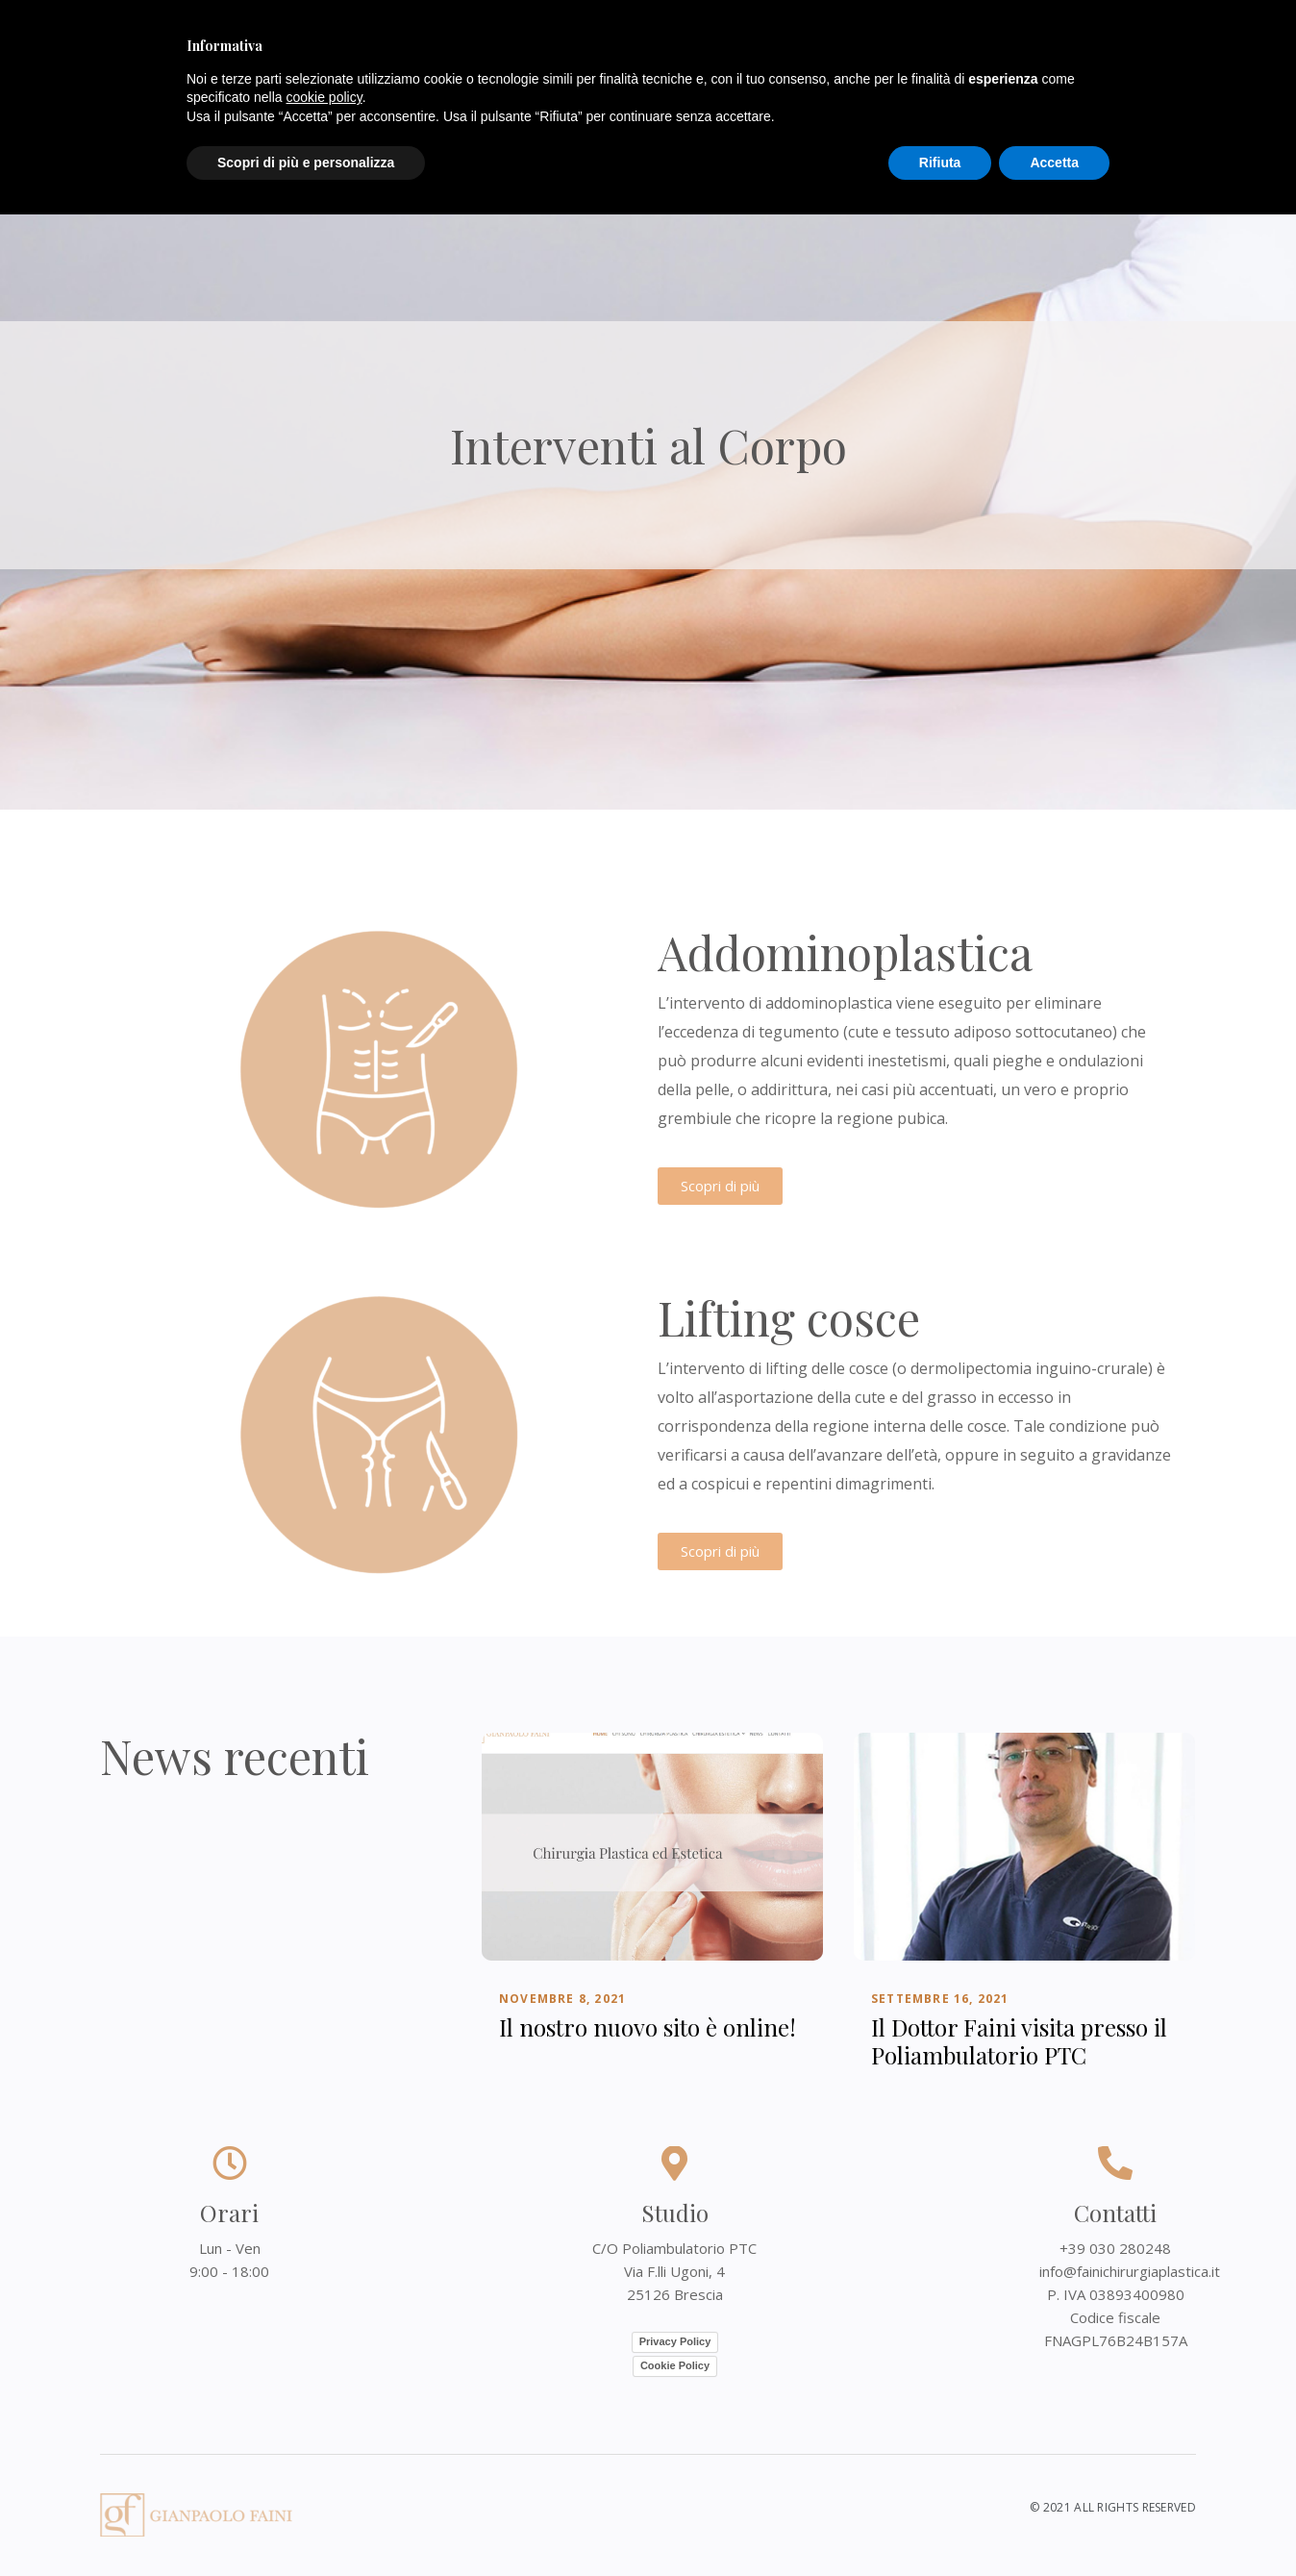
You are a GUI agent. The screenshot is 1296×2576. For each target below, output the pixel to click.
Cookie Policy (675, 2365)
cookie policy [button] (324, 97)
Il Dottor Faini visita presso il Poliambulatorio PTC (1019, 2042)
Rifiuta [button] (940, 162)
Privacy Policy (675, 2341)
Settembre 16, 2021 (940, 1999)
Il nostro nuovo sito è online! (647, 2028)
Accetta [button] (1054, 162)
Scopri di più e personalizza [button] (305, 162)
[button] (720, 1186)
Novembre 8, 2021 (562, 1999)
